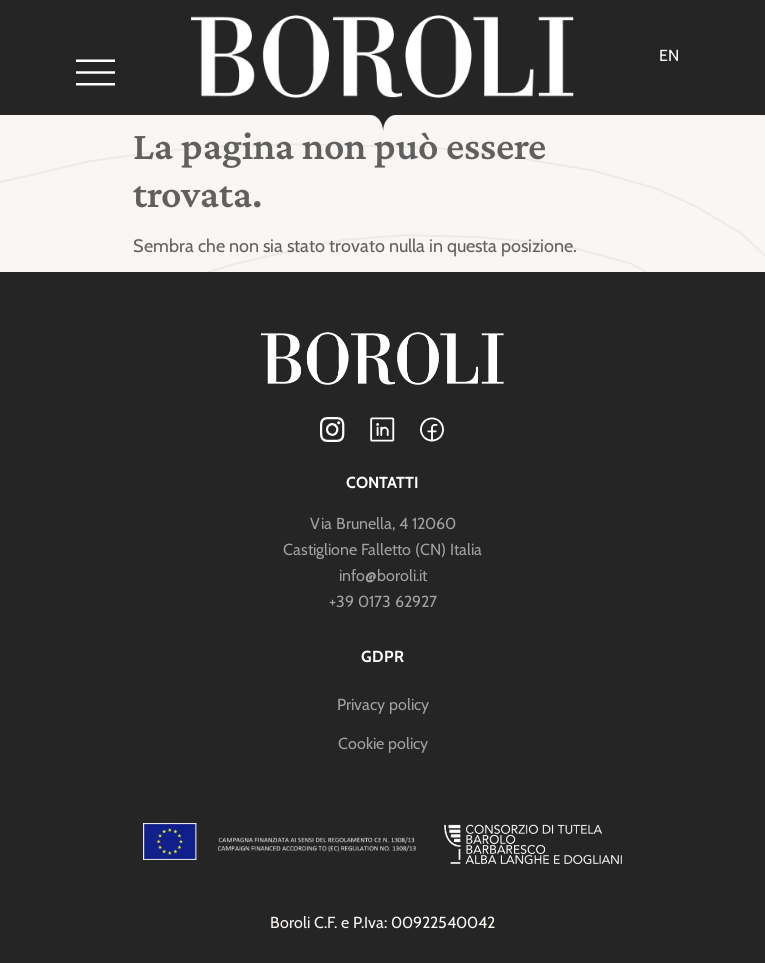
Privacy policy (383, 704)
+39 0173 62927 (383, 601)
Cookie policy (383, 743)
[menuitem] (669, 56)
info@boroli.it (383, 575)
